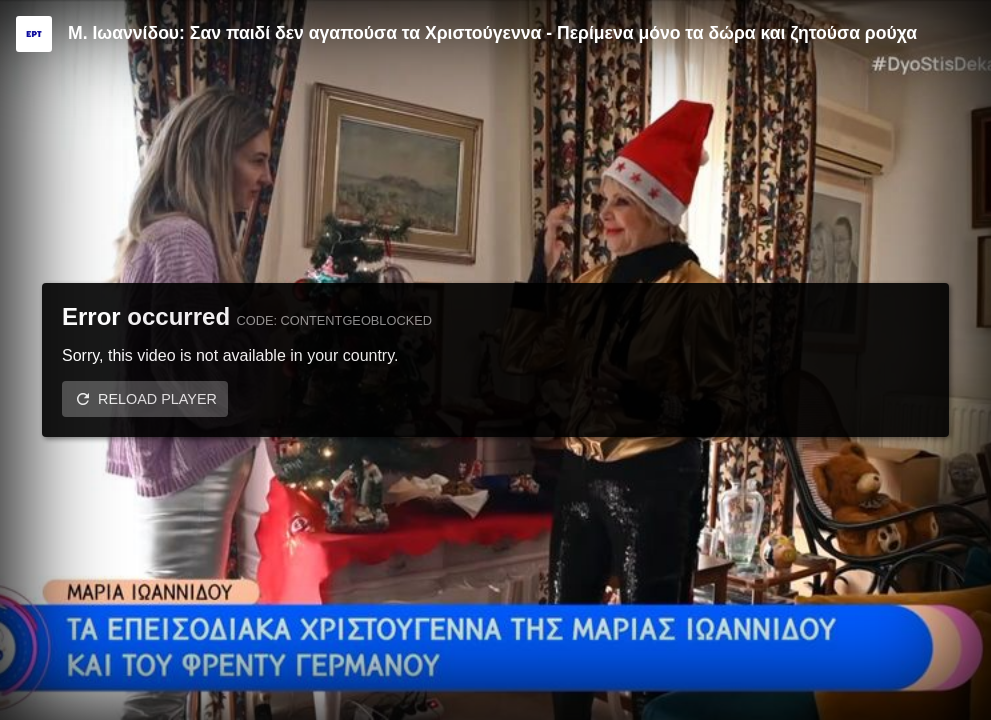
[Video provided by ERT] (34, 34)
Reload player (157, 399)
